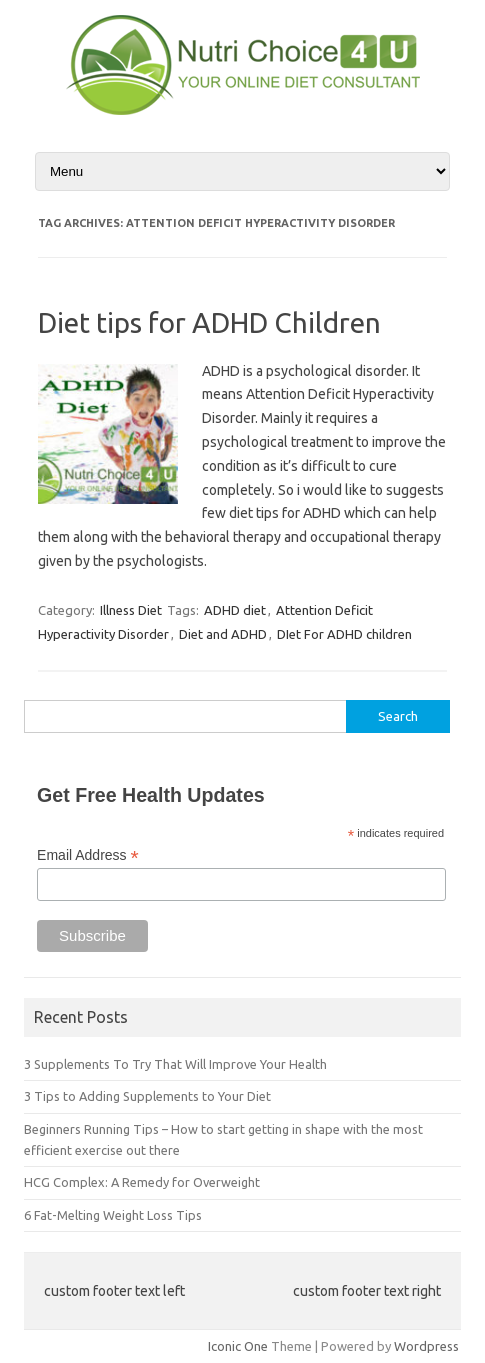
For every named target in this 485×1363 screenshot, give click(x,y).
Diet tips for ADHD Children (209, 322)
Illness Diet (131, 610)
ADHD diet (235, 610)
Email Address (88, 855)
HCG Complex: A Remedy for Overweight (142, 1182)
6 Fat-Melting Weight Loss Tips (113, 1215)
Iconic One (238, 1346)
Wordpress (426, 1346)
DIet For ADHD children (344, 634)
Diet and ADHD (223, 634)
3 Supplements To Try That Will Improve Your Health (175, 1064)
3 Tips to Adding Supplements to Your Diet (147, 1096)
